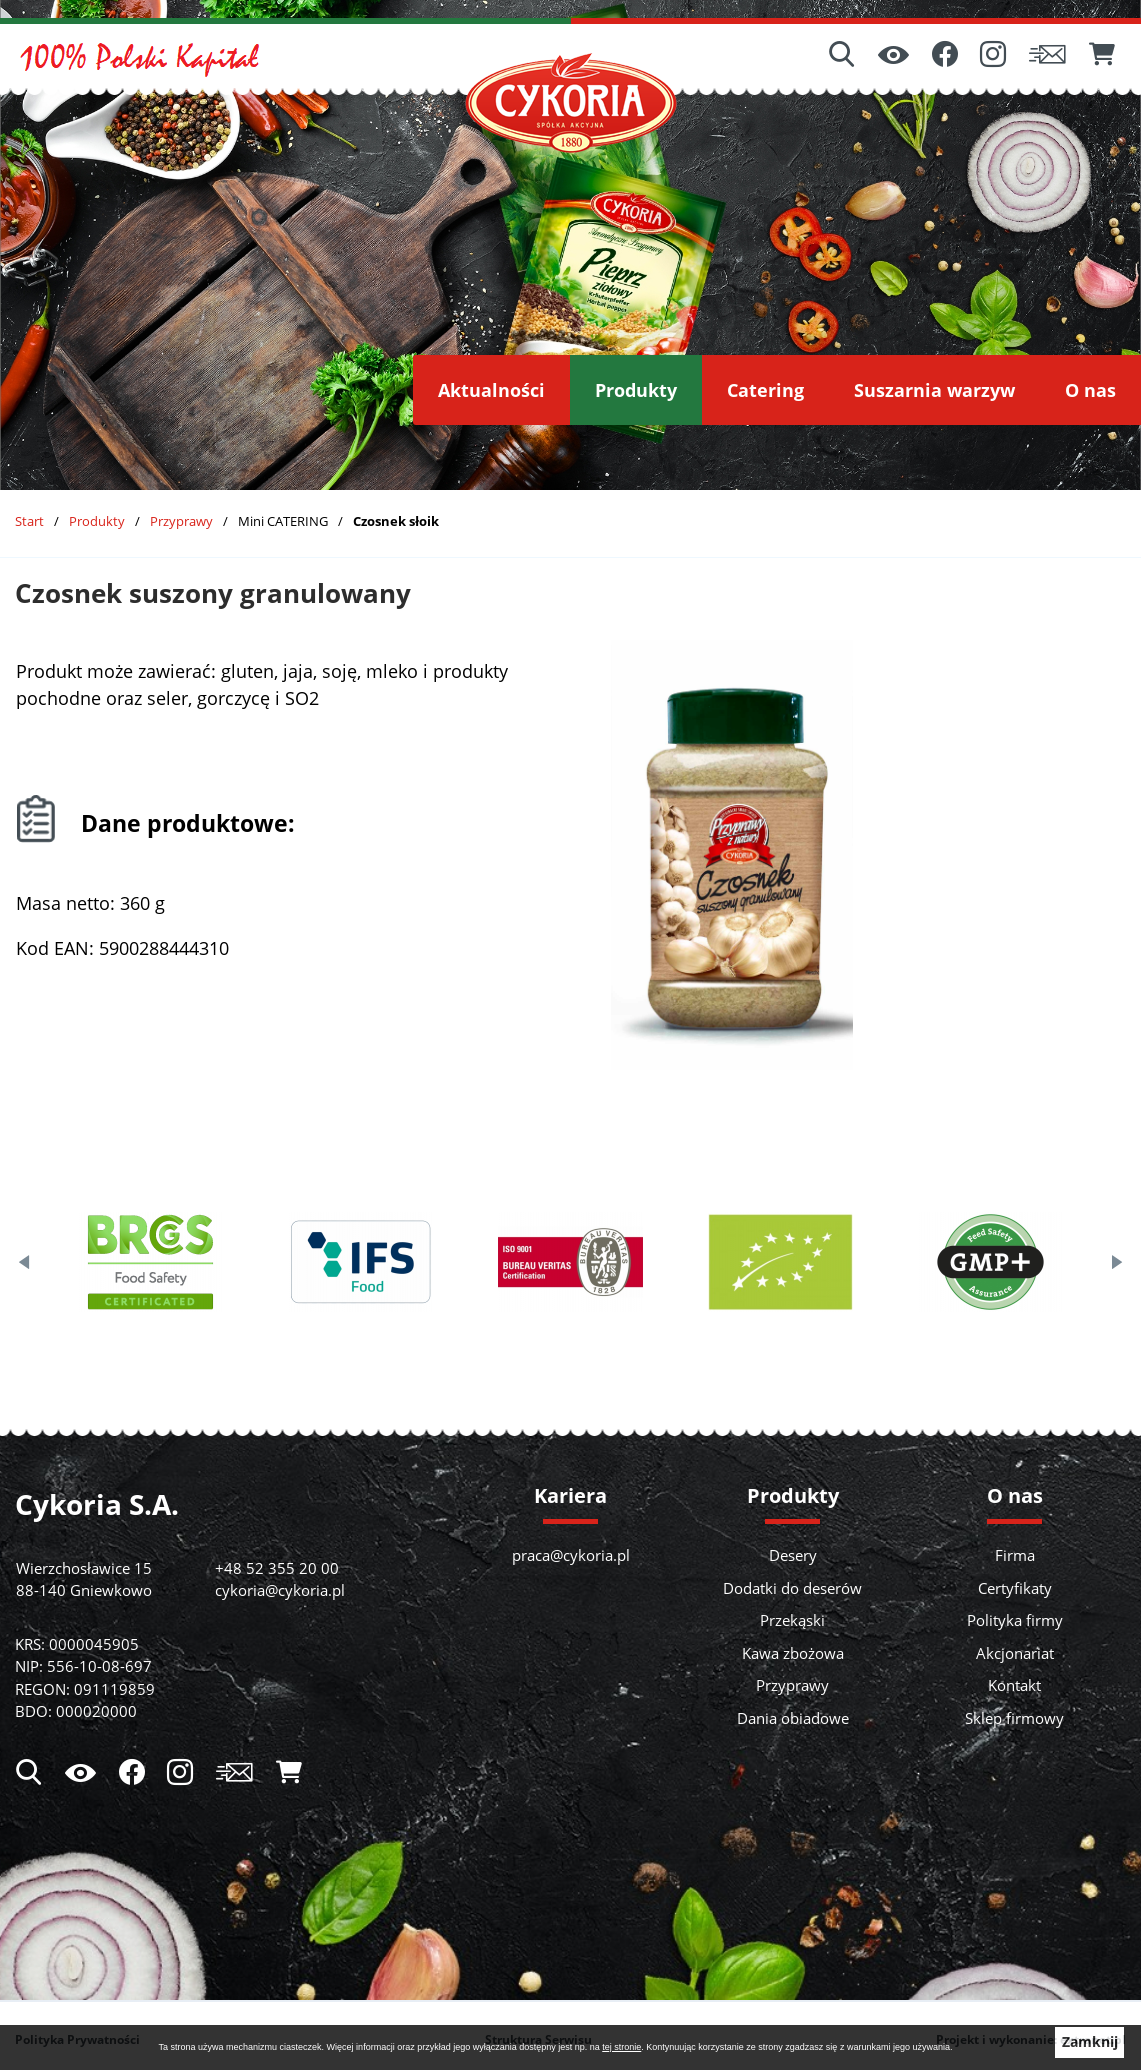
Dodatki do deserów (792, 1588)
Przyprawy (181, 521)
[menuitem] (491, 390)
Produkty (97, 521)
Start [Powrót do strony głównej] (29, 521)
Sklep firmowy (1014, 1718)
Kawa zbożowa (793, 1653)
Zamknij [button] (1090, 2042)
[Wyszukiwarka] (842, 56)
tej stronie (621, 2047)
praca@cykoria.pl (571, 1555)
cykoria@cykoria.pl (280, 1590)
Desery (793, 1555)
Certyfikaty (1015, 1588)
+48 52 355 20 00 (277, 1568)
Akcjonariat (1015, 1653)
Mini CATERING (283, 521)
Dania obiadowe (793, 1718)
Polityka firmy (1015, 1620)
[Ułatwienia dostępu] (893, 56)
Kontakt (1014, 1685)
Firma (1015, 1555)
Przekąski (792, 1620)
